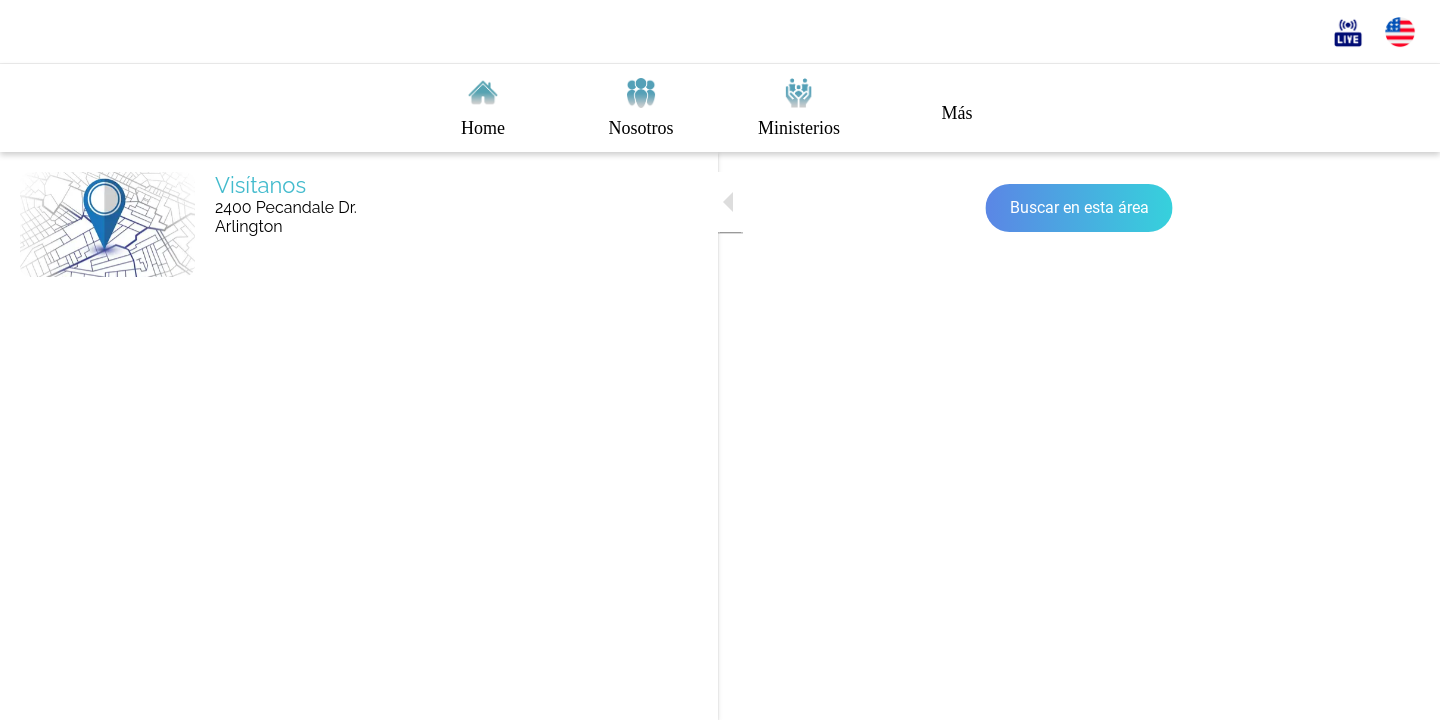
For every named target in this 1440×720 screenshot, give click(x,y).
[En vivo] (1348, 32)
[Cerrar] (40, 32)
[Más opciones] (957, 108)
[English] (1400, 32)
